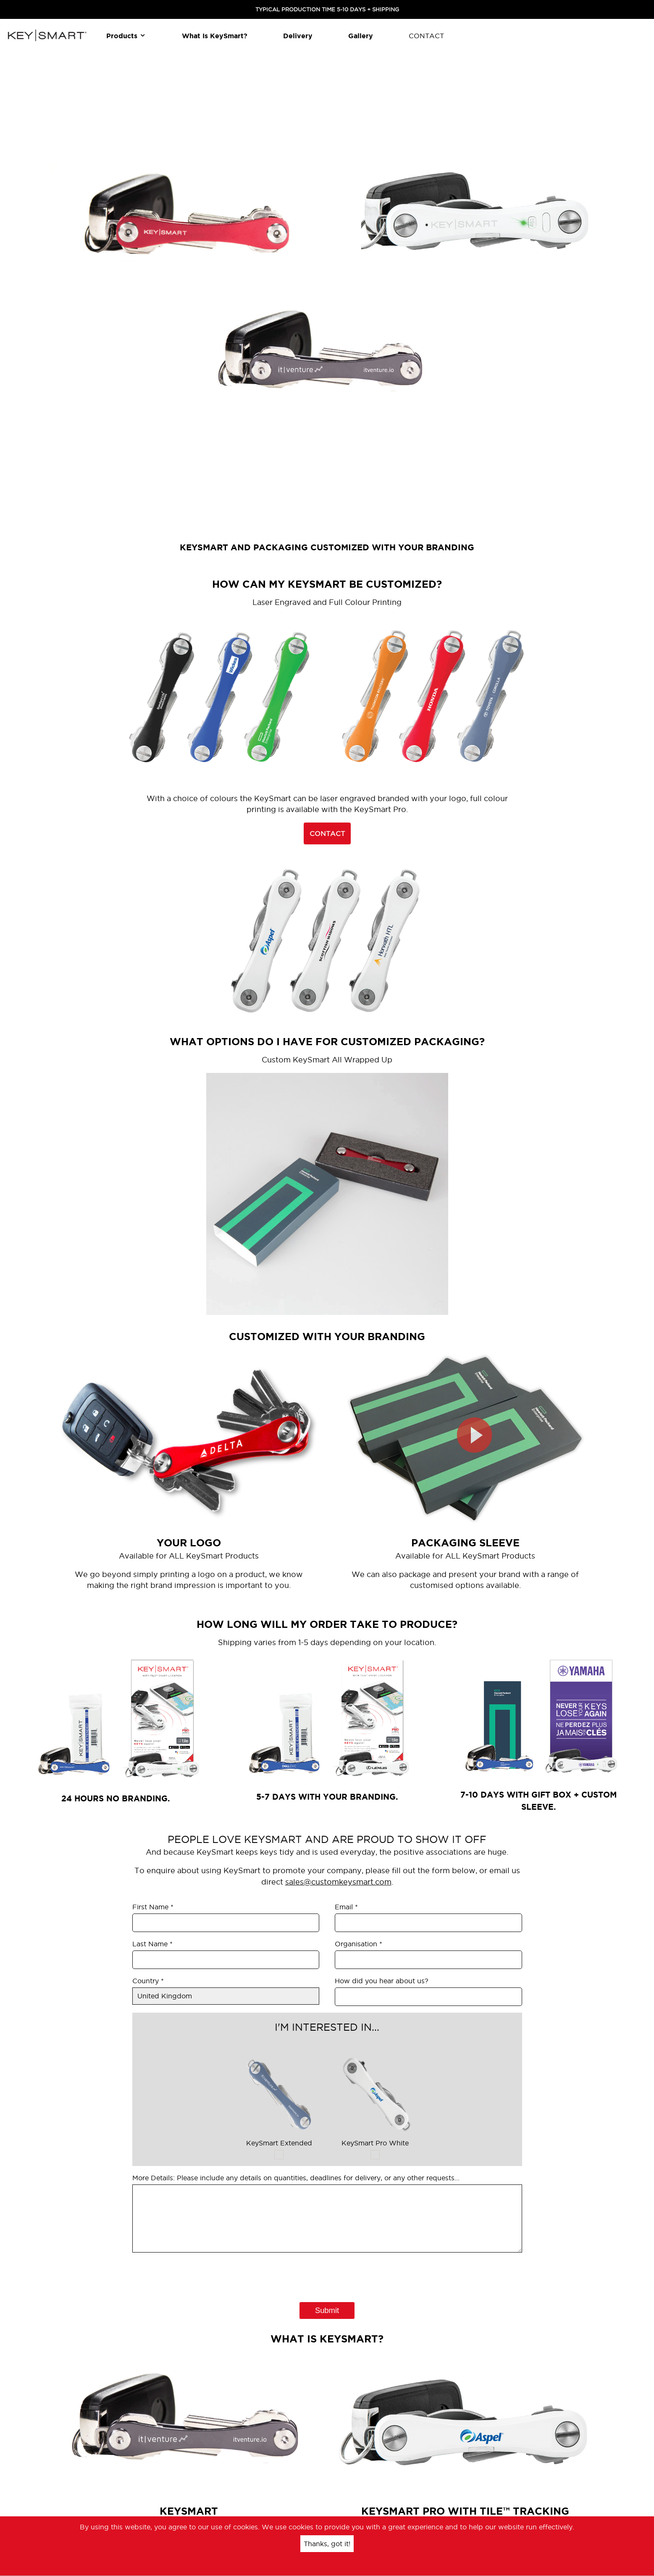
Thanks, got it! (327, 2543)
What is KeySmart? (214, 35)
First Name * (152, 1907)
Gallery (360, 35)
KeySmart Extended (278, 2099)
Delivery (298, 35)
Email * (346, 1907)
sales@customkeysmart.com (338, 1882)
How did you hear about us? (381, 1981)
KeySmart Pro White (374, 2099)
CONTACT (426, 35)
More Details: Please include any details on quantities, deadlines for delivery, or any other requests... (296, 2178)
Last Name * (152, 1944)
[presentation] (196, 2271)
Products (126, 35)
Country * (148, 1981)
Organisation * (358, 1944)
